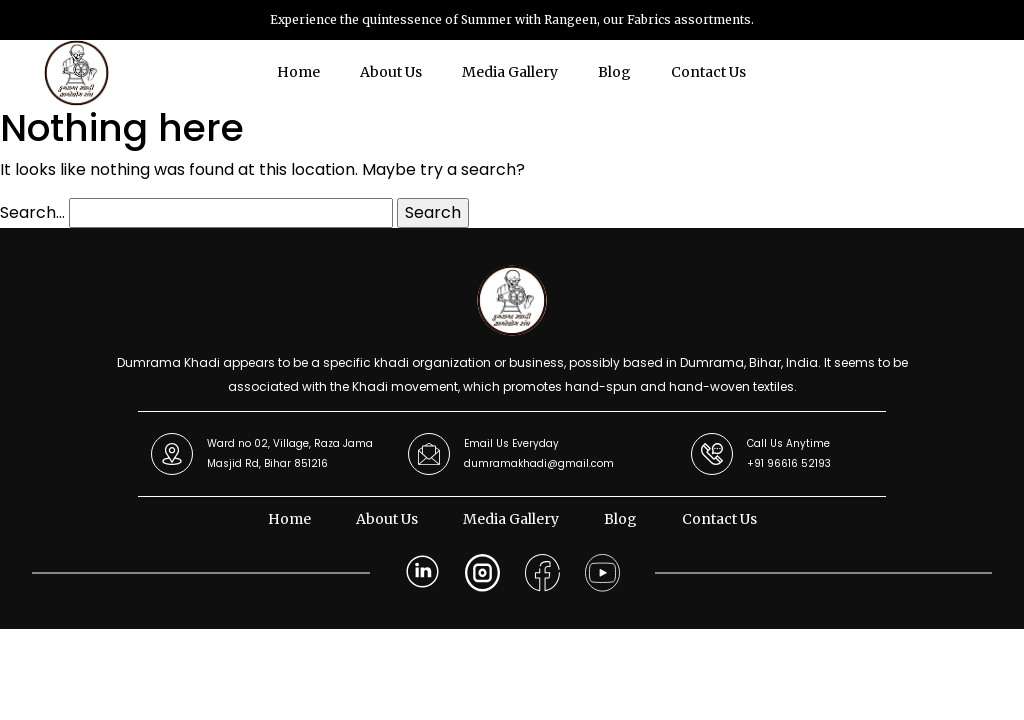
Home (298, 72)
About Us (391, 72)
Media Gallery (510, 72)
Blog (614, 72)
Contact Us (708, 72)
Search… (32, 212)
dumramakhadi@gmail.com (539, 463)
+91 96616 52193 (789, 463)
